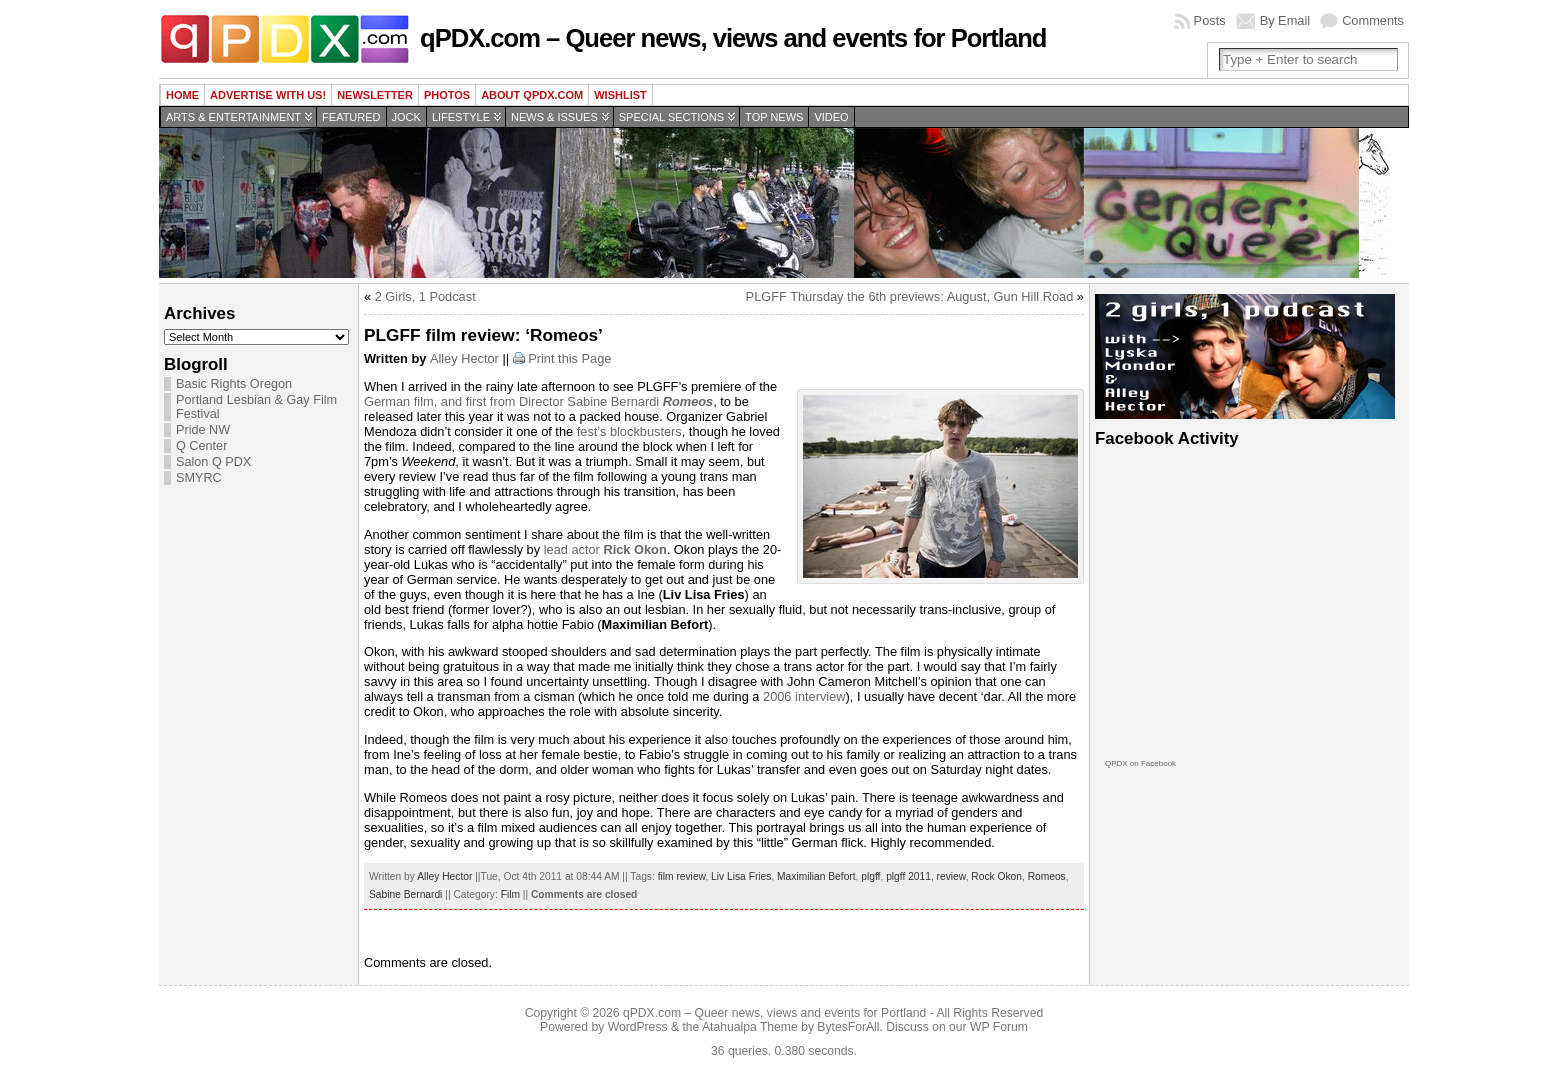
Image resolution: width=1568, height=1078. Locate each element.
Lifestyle (461, 117)
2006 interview (804, 696)
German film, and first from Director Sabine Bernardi (538, 401)
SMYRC (199, 478)
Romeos (1047, 876)
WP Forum (999, 1027)
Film (510, 894)
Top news (774, 117)
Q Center (201, 446)
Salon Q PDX (213, 462)
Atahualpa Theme (750, 1027)
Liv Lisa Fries (741, 876)
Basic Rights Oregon (234, 384)
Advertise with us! (268, 95)
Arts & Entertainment (233, 117)
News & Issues (554, 117)
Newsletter (375, 95)
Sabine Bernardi (405, 894)
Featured (351, 117)
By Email (1285, 20)
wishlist (620, 95)
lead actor (605, 549)
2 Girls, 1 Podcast (425, 296)
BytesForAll (848, 1027)
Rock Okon (996, 876)
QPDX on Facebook (1140, 763)
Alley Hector (464, 358)
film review (682, 876)
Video (831, 117)
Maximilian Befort (816, 876)
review (951, 876)
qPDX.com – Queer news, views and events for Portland (733, 38)
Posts (1210, 20)
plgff (870, 876)
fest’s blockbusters (629, 431)
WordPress (638, 1027)
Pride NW (203, 430)
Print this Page (569, 358)
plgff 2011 (908, 876)
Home (182, 95)
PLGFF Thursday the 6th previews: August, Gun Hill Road (910, 296)
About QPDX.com (532, 95)
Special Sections (671, 117)
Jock (406, 117)
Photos (447, 95)
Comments (1373, 20)
